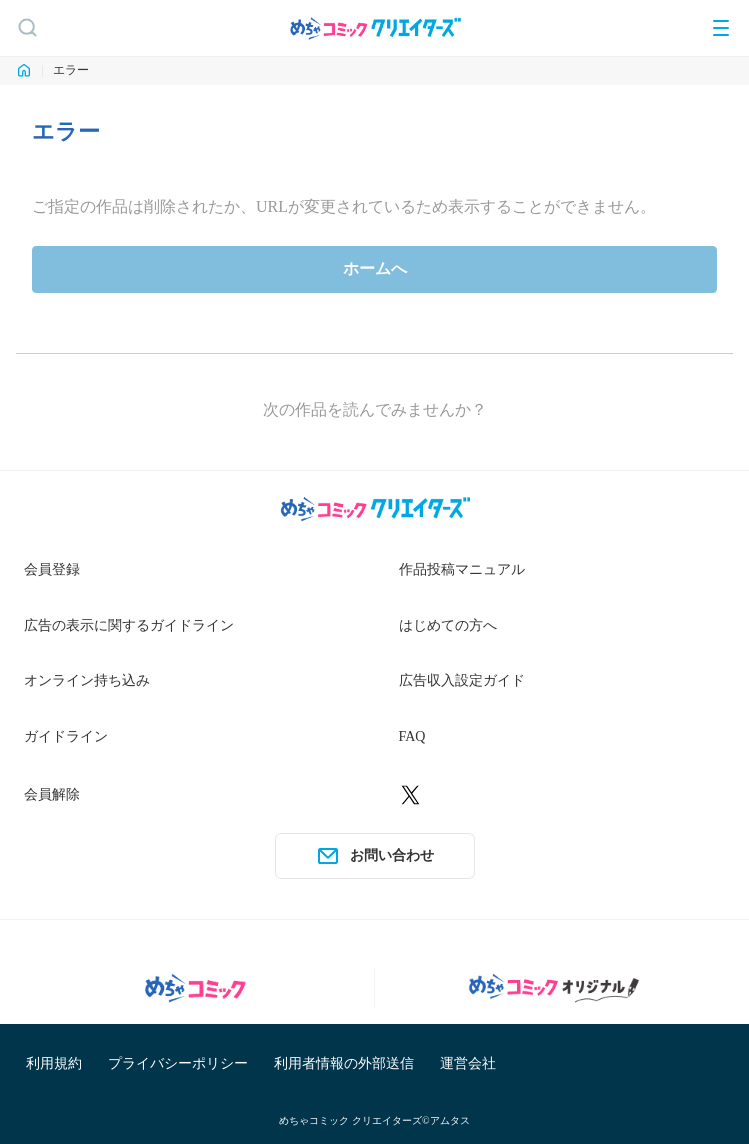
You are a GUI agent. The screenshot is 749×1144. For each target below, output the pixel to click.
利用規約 (54, 1063)
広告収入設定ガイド (462, 680)
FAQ (412, 736)
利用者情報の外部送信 (344, 1063)
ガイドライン (66, 736)
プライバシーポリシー (178, 1063)
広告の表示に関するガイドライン (129, 625)
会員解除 (52, 794)
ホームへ (375, 268)
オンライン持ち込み (87, 680)
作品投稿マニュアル (462, 569)
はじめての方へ (448, 625)
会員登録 (52, 569)
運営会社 (468, 1063)
